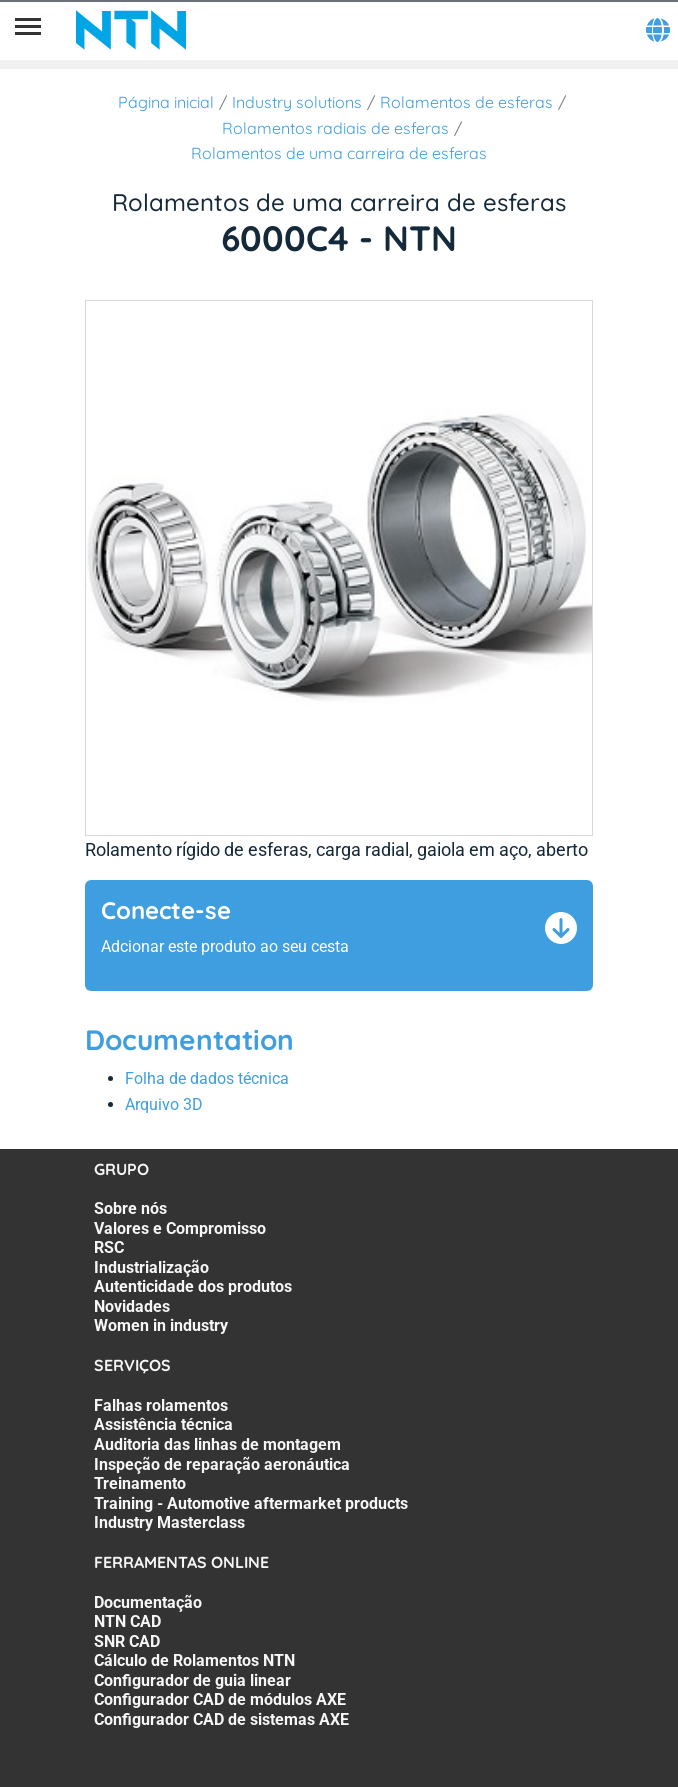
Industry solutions (297, 102)
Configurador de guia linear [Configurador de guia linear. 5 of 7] (192, 1680)
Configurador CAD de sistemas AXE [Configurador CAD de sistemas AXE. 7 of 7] (221, 1719)
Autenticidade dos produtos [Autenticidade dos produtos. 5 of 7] (193, 1286)
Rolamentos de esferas (466, 102)
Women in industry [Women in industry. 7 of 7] (161, 1325)
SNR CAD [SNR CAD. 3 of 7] (127, 1641)
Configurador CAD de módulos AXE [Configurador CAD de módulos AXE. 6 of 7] (220, 1699)
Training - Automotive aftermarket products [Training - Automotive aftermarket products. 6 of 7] (251, 1503)
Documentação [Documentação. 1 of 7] (148, 1602)
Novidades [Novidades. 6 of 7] (132, 1306)
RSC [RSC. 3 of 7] (109, 1247)
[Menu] (28, 30)
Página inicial (166, 102)
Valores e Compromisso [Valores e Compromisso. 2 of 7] (180, 1228)
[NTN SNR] (131, 30)
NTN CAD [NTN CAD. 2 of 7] (127, 1621)
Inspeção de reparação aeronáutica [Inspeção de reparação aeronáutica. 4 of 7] (222, 1464)
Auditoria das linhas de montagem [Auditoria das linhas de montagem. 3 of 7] (217, 1444)
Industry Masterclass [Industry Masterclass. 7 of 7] (169, 1522)
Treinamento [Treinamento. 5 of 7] (140, 1483)
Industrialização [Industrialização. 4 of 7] (151, 1267)
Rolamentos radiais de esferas (335, 128)
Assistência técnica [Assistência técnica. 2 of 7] (163, 1424)
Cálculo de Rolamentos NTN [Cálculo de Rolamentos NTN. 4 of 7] (194, 1660)
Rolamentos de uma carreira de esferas (339, 153)
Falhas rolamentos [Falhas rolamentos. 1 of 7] (161, 1405)
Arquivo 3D (164, 1104)
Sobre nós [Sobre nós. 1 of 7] (130, 1208)
